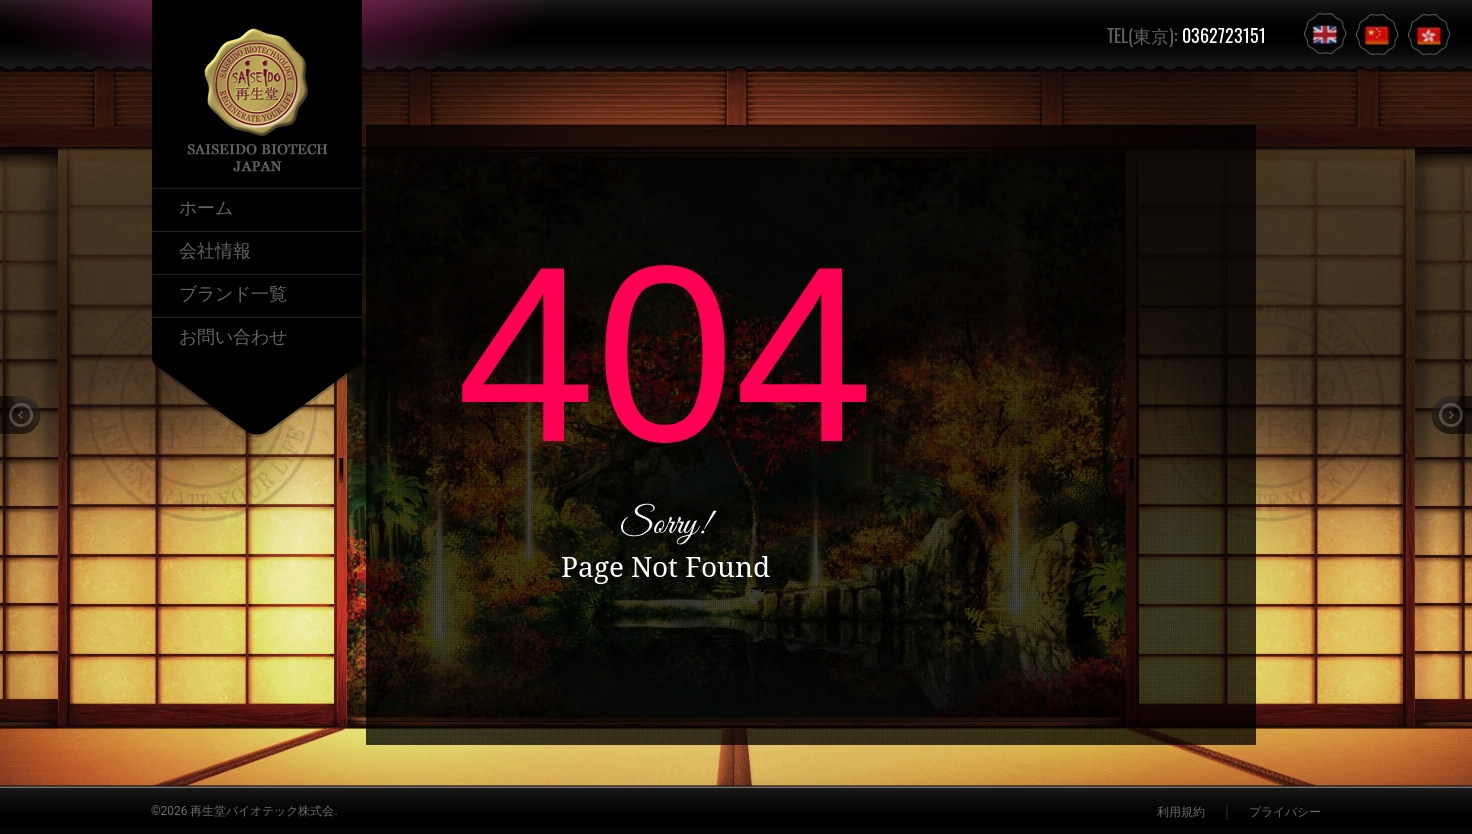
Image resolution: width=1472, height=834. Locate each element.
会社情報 (215, 249)
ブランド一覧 (233, 292)
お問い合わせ (233, 335)
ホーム (206, 206)
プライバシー (1285, 812)
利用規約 (1181, 812)
